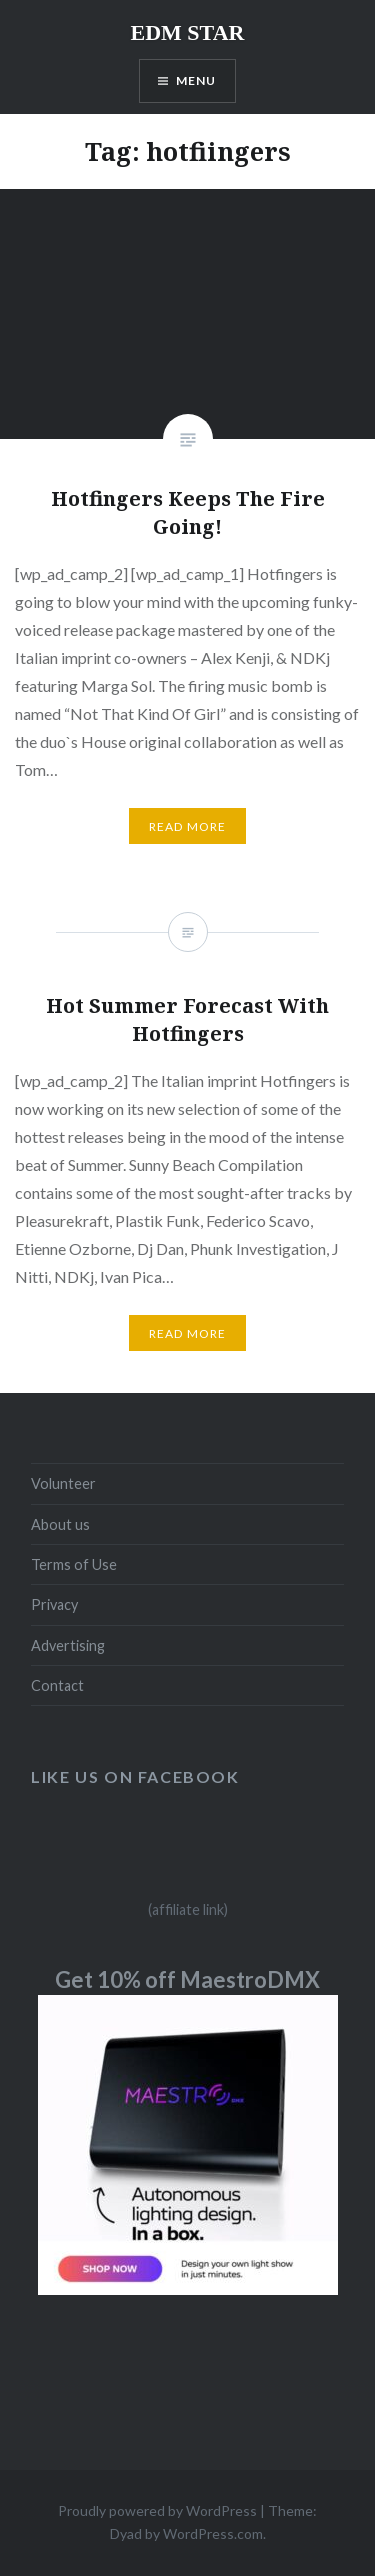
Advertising (68, 1645)
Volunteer (63, 1483)
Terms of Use (74, 1564)
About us (60, 1524)
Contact (57, 1685)
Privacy (54, 1604)
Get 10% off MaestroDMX (187, 1979)
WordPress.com (213, 2533)
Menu (196, 80)
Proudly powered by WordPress (157, 2510)
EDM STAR (188, 32)
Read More (188, 826)
